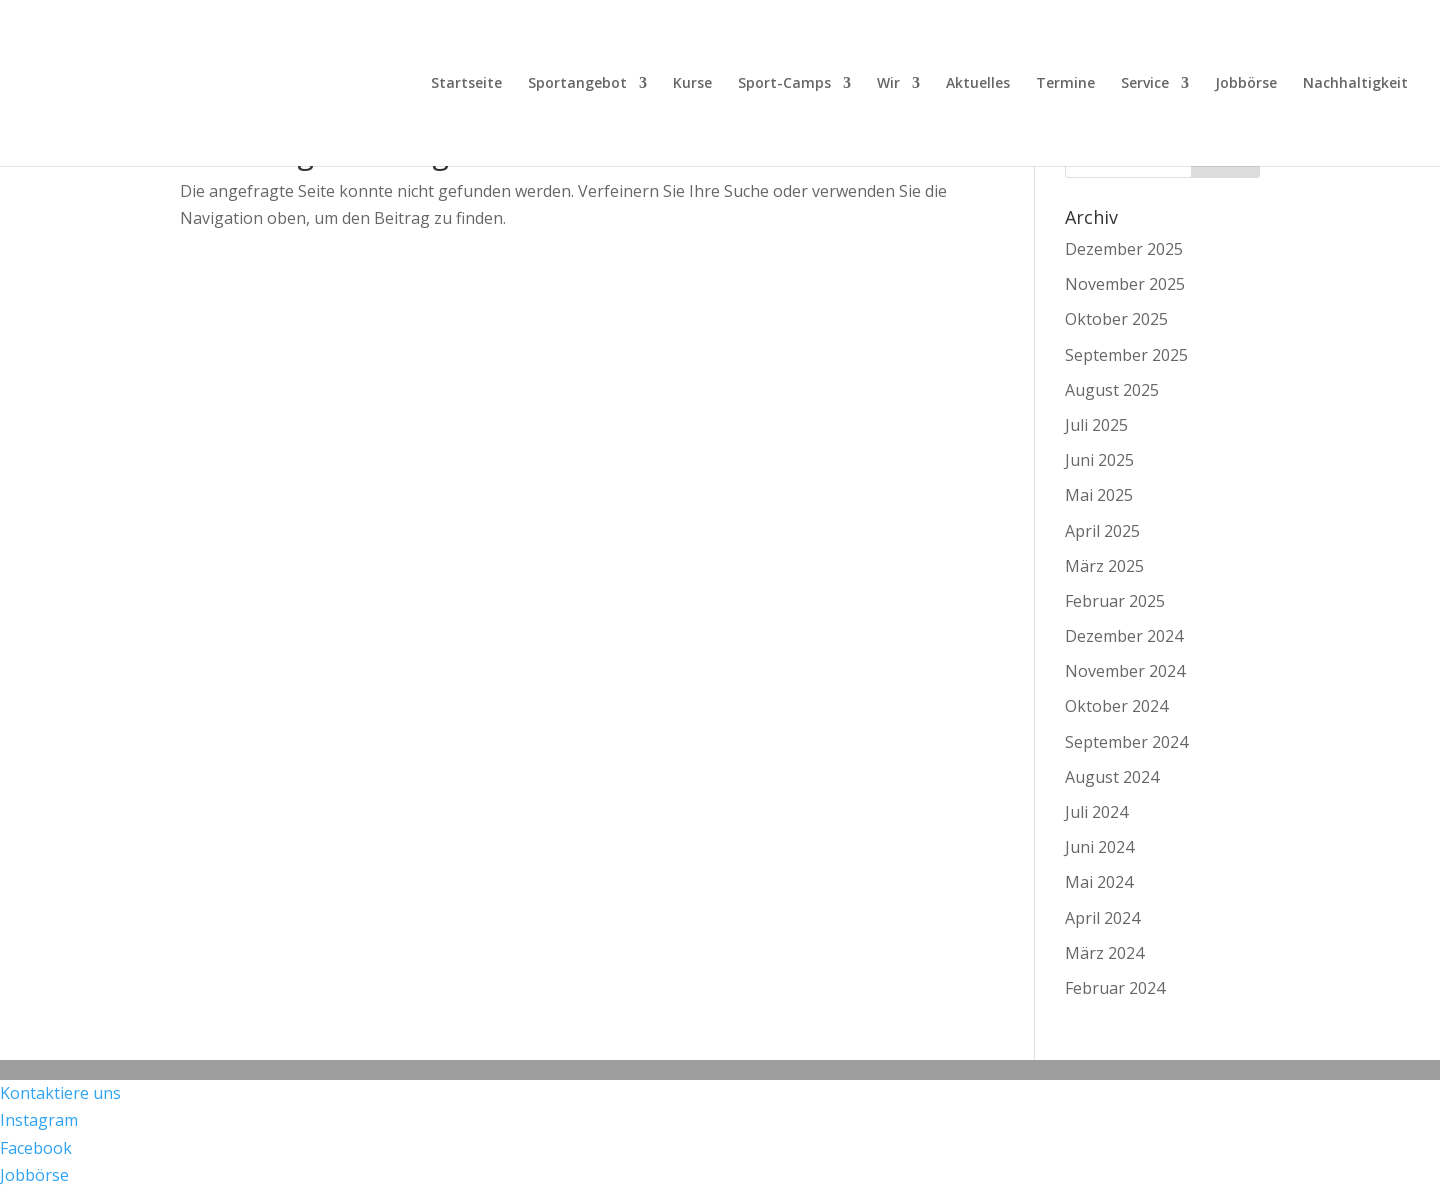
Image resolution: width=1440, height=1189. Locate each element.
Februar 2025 (1115, 601)
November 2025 (1125, 284)
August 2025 (1112, 390)
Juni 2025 (1099, 460)
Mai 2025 (1099, 495)
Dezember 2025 (1124, 249)
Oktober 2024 (1116, 706)
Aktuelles (978, 84)
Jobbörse (1246, 84)
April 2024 (1102, 918)
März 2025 (1104, 566)
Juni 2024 (1099, 847)
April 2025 (1102, 531)
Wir (888, 84)
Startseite (466, 84)
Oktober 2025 (1116, 319)
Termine (1065, 84)
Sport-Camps (784, 84)
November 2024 (1125, 671)
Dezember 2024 (1124, 636)
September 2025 (1126, 355)
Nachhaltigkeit (1355, 84)
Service (1145, 84)
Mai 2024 (1099, 882)
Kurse (692, 84)
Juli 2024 (1096, 812)
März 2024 (1104, 953)
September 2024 (1126, 742)
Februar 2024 (1115, 988)
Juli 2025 (1096, 425)
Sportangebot (577, 84)
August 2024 (1112, 777)
